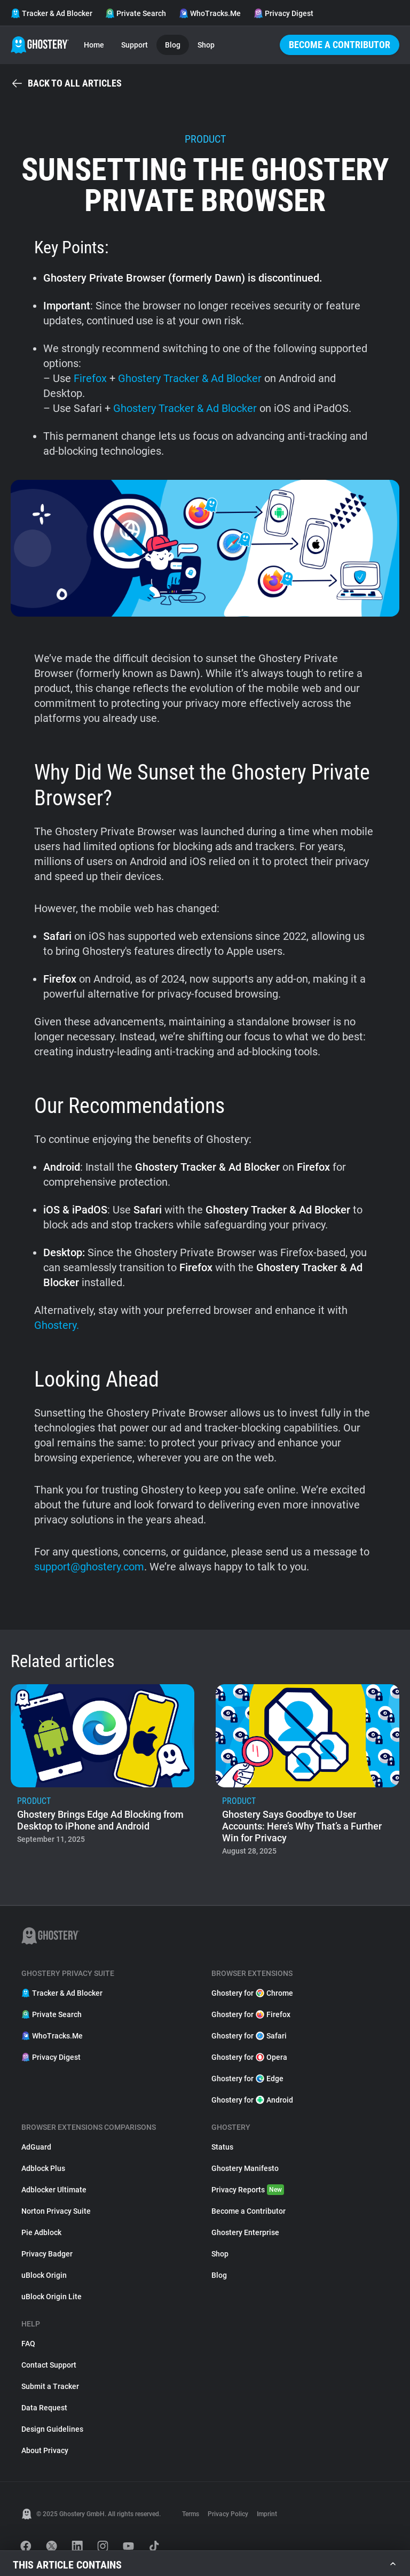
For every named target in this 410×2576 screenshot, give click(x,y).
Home (94, 45)
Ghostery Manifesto (245, 2168)
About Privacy (44, 2450)
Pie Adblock (41, 2232)
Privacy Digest (283, 13)
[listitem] (102, 1773)
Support (134, 45)
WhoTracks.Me (210, 13)
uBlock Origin (44, 2275)
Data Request (44, 2407)
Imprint (267, 2514)
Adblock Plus (43, 2168)
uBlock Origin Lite (51, 2296)
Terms (190, 2514)
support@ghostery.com (89, 1566)
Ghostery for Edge (247, 2078)
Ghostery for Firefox (250, 2014)
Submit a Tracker (50, 2386)
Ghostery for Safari (249, 2036)
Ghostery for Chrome (252, 1993)
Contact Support (48, 2365)
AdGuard (36, 2147)
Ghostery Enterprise (245, 2232)
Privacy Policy (228, 2514)
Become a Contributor (339, 44)
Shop (206, 45)
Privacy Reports (247, 2189)
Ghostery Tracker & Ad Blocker (191, 378)
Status (222, 2147)
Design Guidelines (52, 2429)
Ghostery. (56, 1325)
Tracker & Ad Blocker (51, 13)
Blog (172, 45)
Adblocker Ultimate (53, 2189)
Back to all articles (66, 83)
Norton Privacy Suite (56, 2211)
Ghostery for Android (252, 2100)
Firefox (90, 378)
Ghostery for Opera (249, 2057)
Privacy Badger (47, 2254)
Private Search (135, 13)
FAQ (28, 2343)
